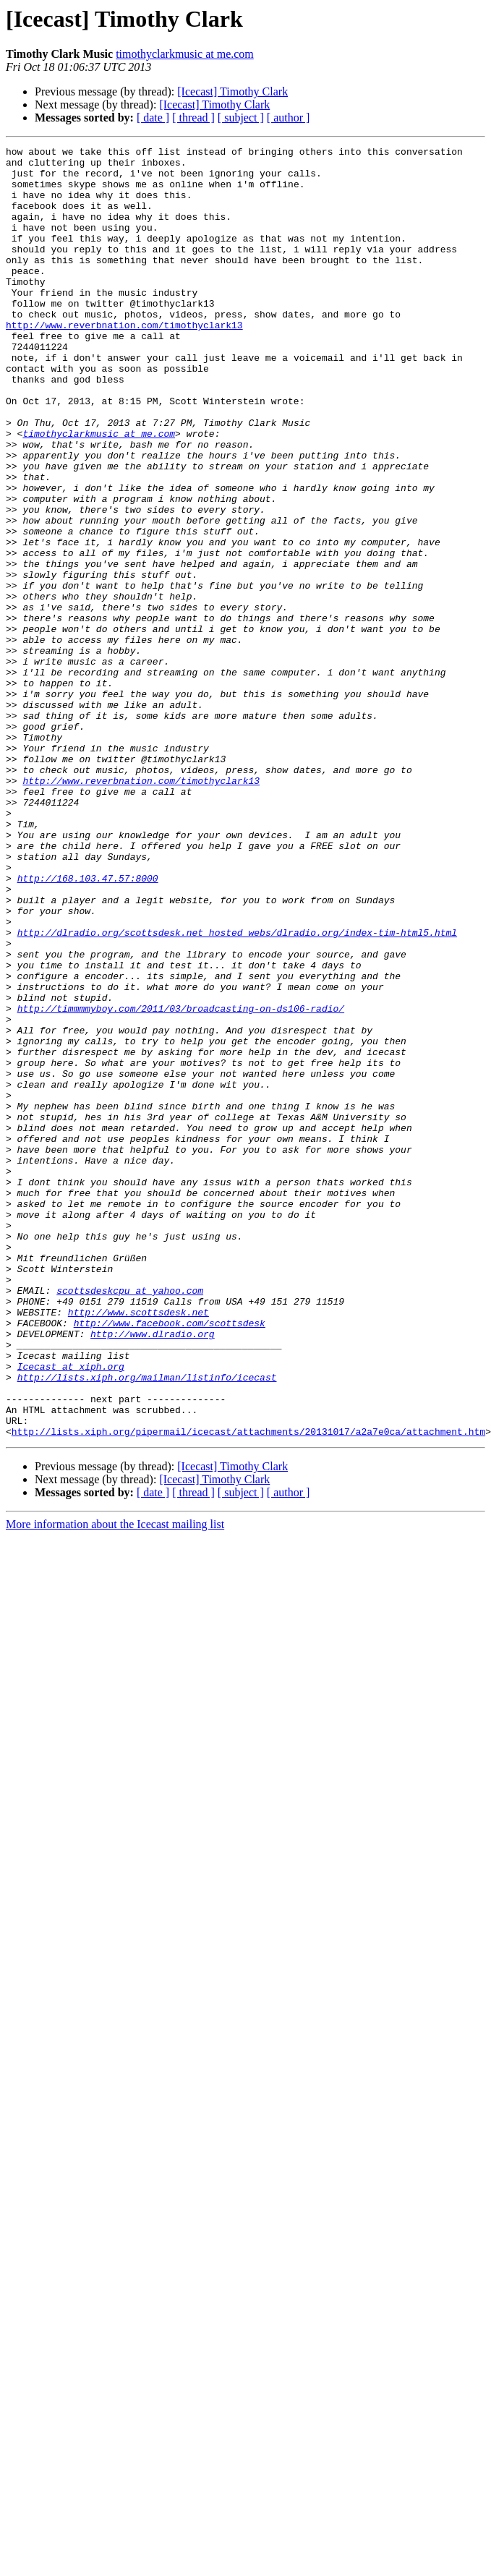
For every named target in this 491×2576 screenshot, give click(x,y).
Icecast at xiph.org (70, 1611)
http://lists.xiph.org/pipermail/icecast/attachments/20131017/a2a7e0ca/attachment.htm (248, 1689)
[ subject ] (241, 117)
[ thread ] (193, 117)
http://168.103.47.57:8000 (87, 1025)
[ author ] (288, 117)
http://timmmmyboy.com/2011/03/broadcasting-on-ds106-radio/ (180, 1181)
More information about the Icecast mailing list (115, 1782)
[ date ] (153, 117)
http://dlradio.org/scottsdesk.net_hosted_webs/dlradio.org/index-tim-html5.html (237, 1090)
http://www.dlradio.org (152, 1572)
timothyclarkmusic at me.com (185, 54)
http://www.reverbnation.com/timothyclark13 (124, 361)
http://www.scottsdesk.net (138, 1546)
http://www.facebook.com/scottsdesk (169, 1559)
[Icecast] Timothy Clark (232, 91)
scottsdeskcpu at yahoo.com (129, 1520)
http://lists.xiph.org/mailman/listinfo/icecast (147, 1624)
